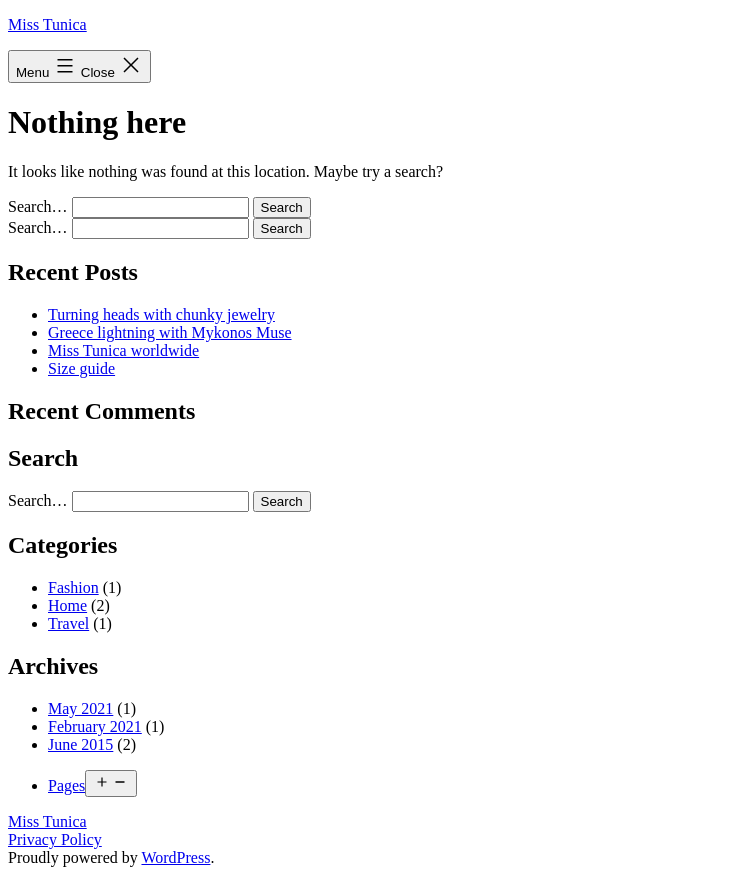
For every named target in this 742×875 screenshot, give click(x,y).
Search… (38, 206)
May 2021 (80, 708)
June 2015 (80, 744)
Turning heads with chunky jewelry (161, 314)
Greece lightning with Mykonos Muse (170, 332)
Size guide (81, 368)
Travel (68, 623)
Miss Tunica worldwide (123, 350)
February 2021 (95, 726)
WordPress (175, 857)
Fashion (73, 587)
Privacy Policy (55, 839)
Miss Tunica (47, 24)
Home (67, 605)
